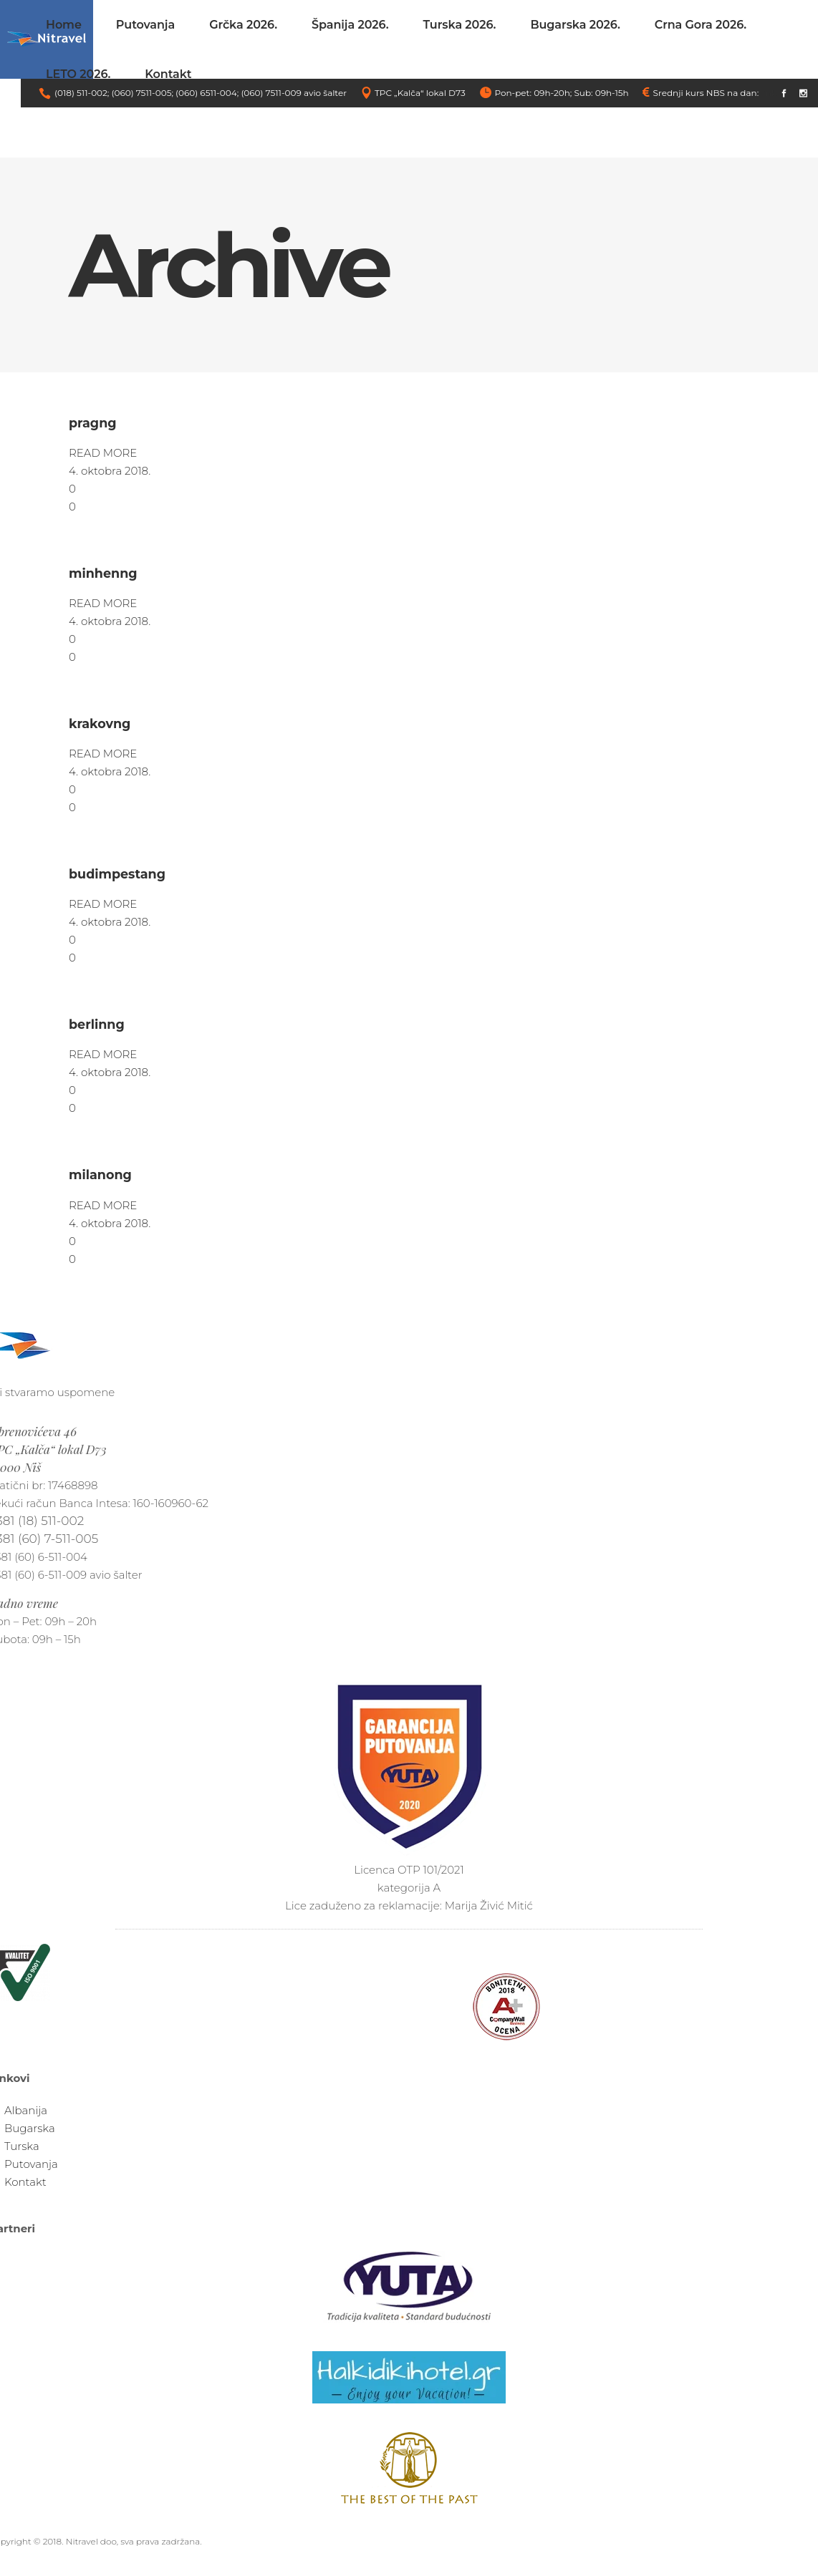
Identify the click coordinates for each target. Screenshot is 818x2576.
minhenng (103, 573)
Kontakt (25, 2182)
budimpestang (117, 873)
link (768, 92)
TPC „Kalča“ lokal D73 (420, 92)
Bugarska (29, 2128)
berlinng (97, 1024)
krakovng (99, 723)
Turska (21, 2146)
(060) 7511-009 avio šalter (294, 92)
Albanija (25, 2110)
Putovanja (31, 2164)
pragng (93, 422)
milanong (100, 1174)
